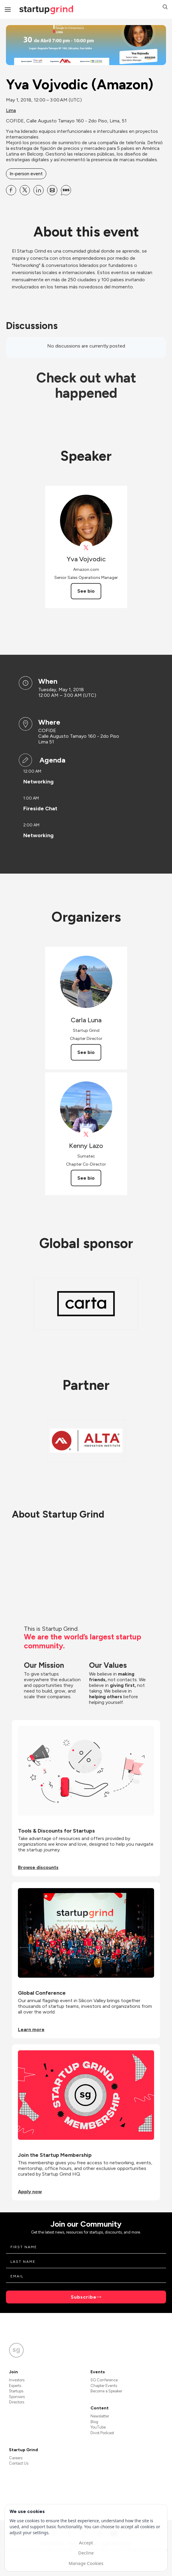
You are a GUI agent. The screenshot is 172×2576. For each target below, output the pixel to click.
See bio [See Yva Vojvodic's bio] (86, 591)
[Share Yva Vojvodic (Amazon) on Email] (52, 190)
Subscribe (83, 2297)
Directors (16, 2402)
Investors (16, 2380)
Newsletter (99, 2416)
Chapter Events (103, 2385)
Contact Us (18, 2463)
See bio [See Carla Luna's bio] (86, 1052)
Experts (15, 2385)
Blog (94, 2422)
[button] (165, 7)
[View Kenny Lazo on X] (86, 1134)
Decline (86, 2553)
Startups (16, 2391)
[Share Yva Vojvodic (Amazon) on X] (25, 190)
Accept (86, 2543)
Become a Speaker (106, 2391)
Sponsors (17, 2396)
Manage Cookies (86, 2563)
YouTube (98, 2427)
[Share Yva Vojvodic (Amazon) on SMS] (66, 190)
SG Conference (104, 2380)
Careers (15, 2458)
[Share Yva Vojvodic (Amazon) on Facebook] (11, 190)
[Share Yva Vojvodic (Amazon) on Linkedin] (38, 190)
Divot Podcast (102, 2433)
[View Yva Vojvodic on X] (86, 547)
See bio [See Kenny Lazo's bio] (86, 1178)
